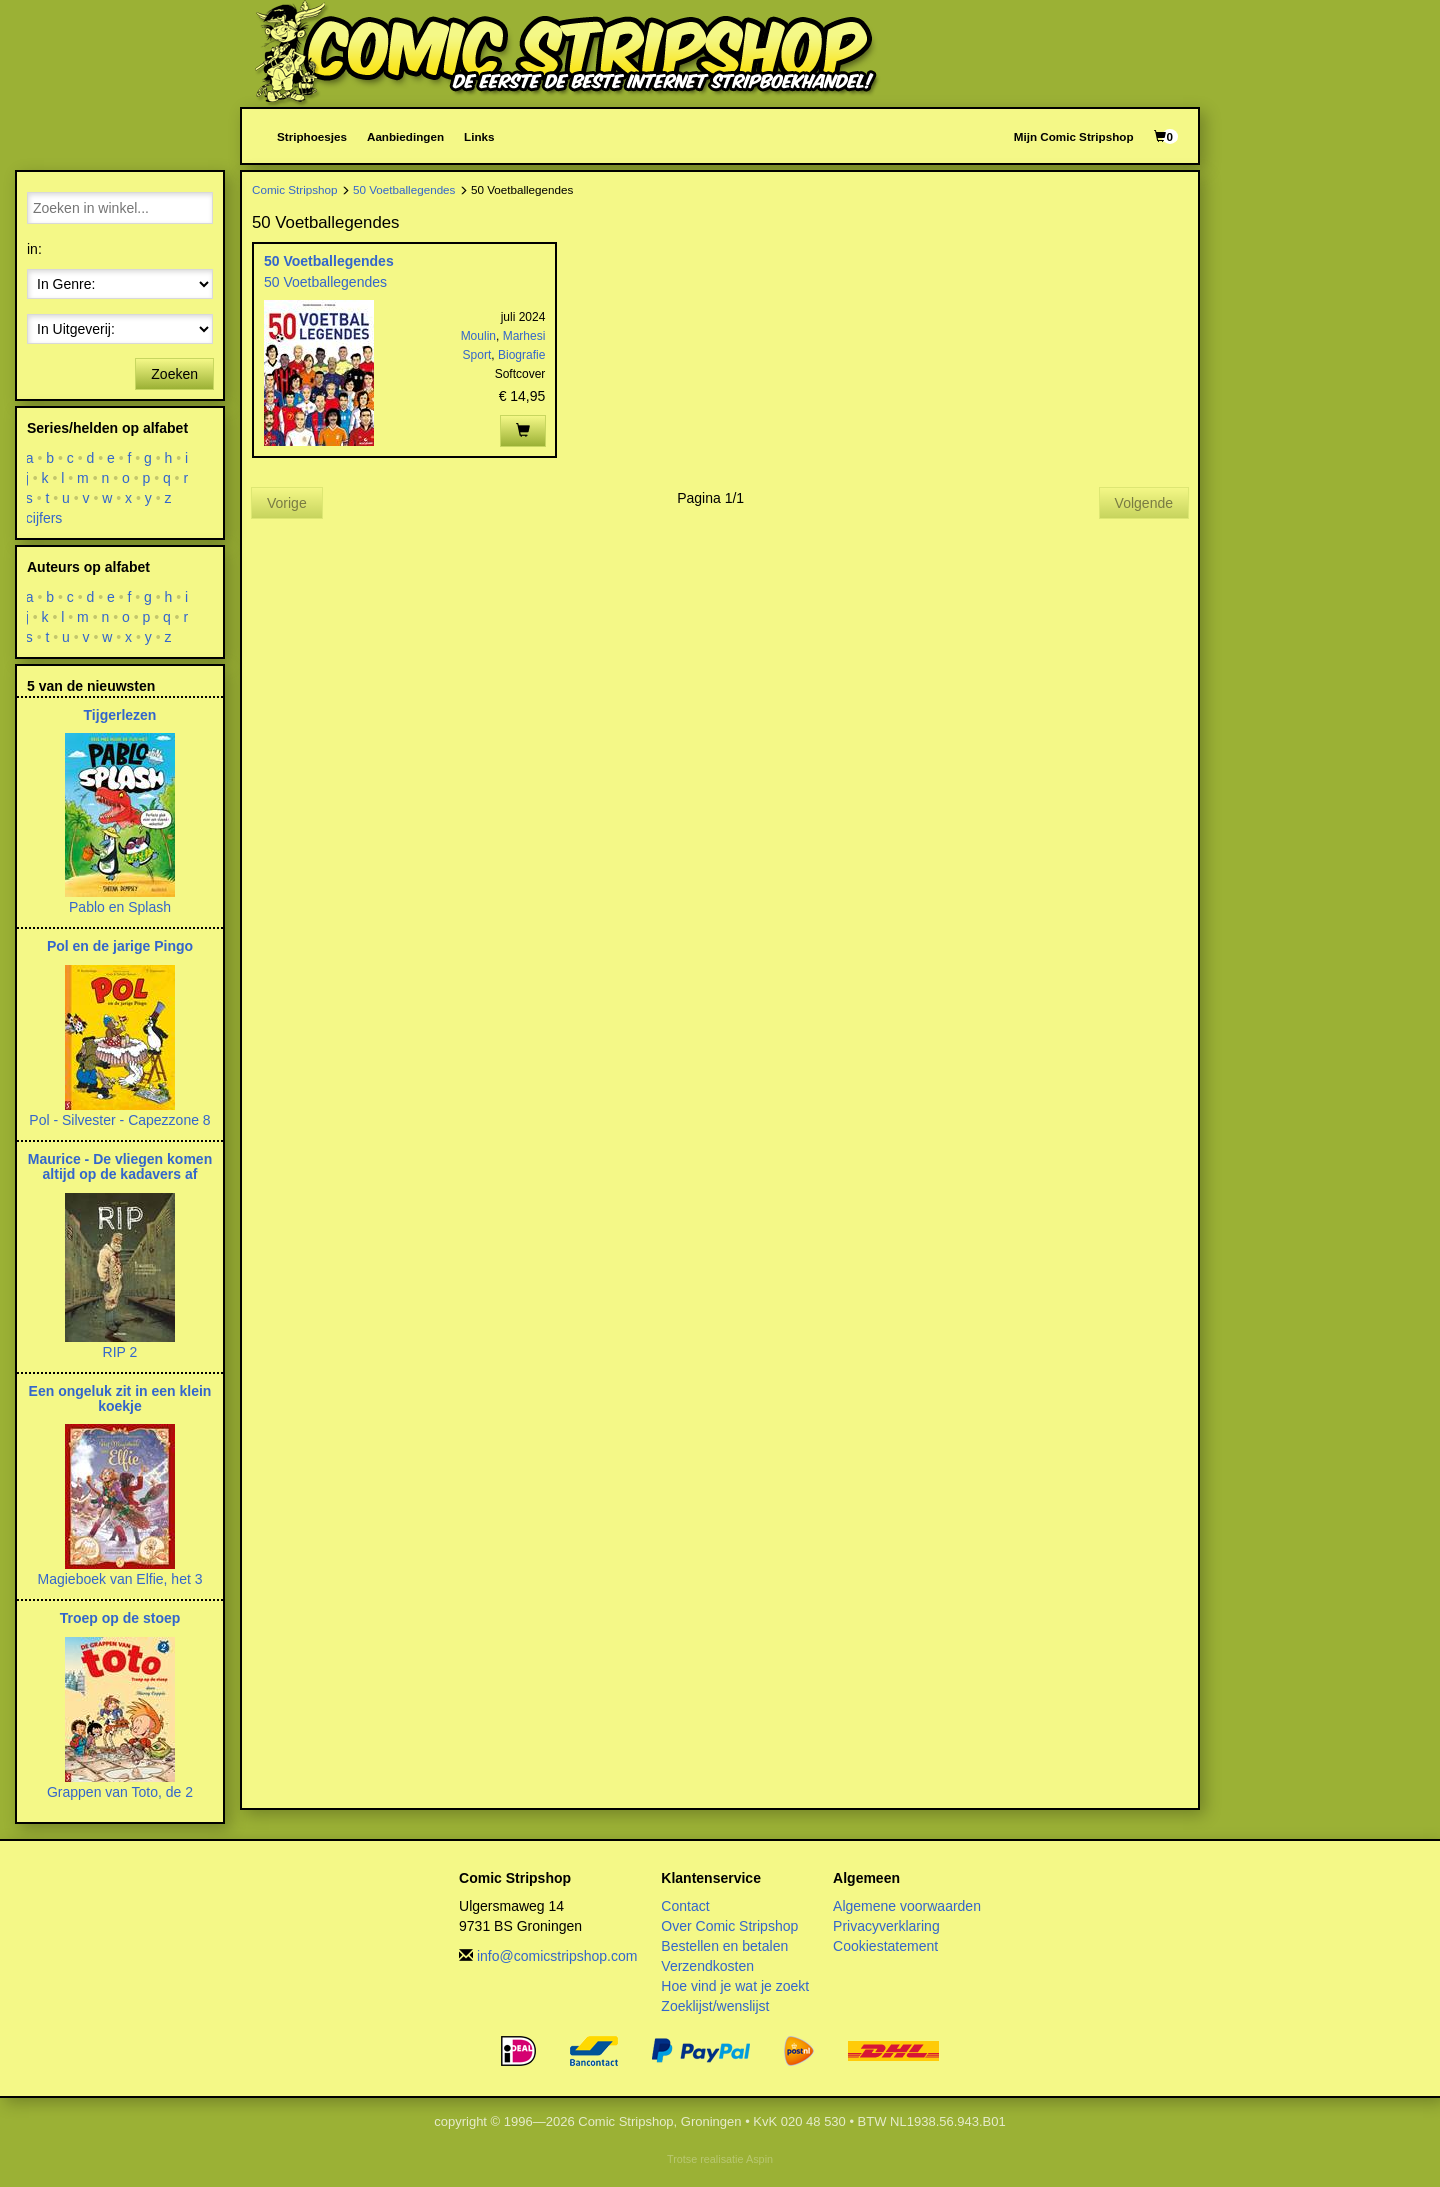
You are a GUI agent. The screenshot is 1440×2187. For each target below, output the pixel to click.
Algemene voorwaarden (907, 1906)
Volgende (1144, 503)
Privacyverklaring (886, 1926)
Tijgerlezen (120, 715)
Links (479, 136)
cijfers (44, 518)
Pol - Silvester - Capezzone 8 (119, 1120)
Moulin (478, 336)
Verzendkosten (707, 1966)
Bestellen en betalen (724, 1946)
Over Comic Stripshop (729, 1926)
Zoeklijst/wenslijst (715, 2006)
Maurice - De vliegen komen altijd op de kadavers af (120, 1166)
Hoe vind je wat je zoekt (735, 1986)
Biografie (521, 355)
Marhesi (524, 336)
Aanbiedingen (405, 136)
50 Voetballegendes (404, 189)
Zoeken (174, 374)
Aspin (759, 2159)
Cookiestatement (885, 1946)
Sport (477, 355)
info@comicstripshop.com (557, 1956)
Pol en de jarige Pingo (120, 946)
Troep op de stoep (120, 1618)
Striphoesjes (312, 136)
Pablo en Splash (120, 907)
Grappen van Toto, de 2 (120, 1792)
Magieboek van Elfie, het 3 (120, 1579)
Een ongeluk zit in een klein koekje (120, 1398)
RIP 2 (120, 1352)
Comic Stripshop (295, 189)
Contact (685, 1906)
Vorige (287, 503)
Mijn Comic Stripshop (1074, 136)
